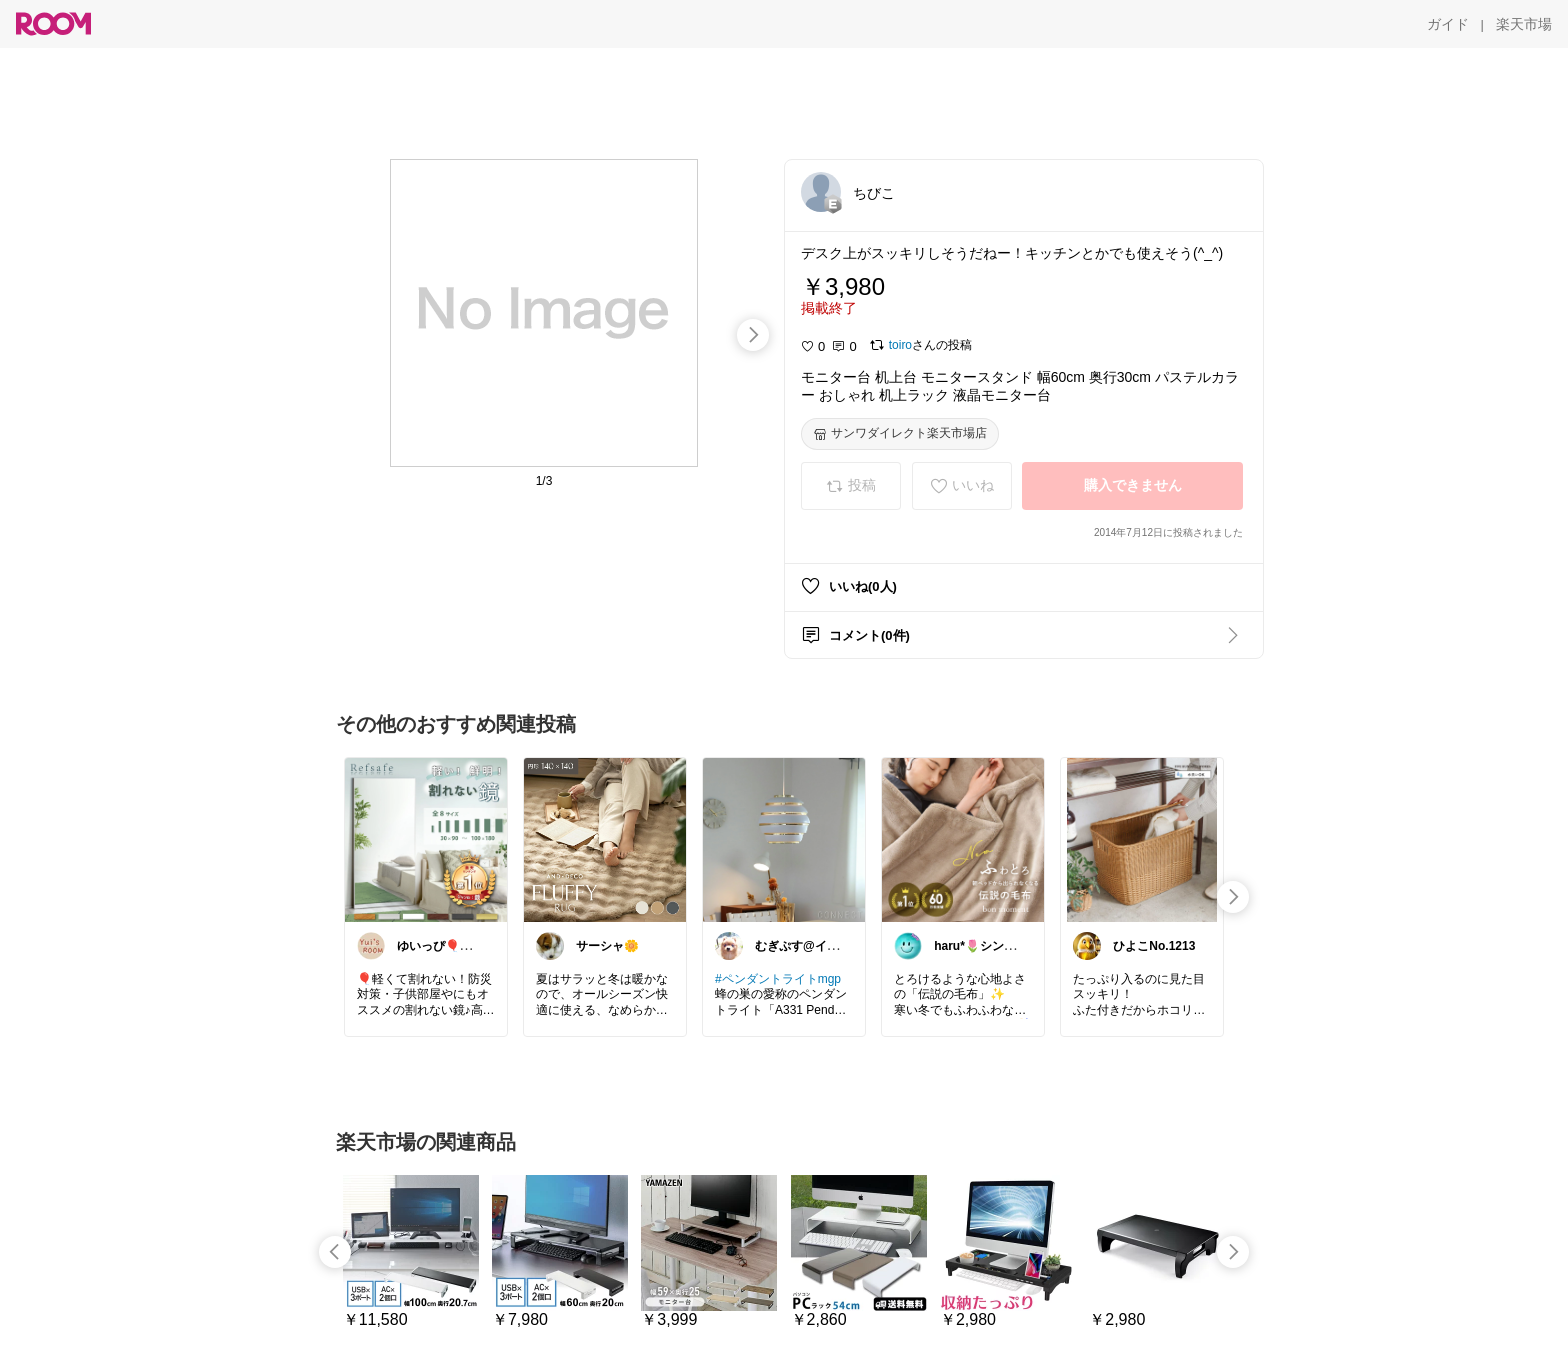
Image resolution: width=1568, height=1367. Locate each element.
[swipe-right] (753, 335)
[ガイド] (1448, 24)
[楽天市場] (1524, 24)
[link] (426, 839)
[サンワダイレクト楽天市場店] (900, 434)
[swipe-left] (335, 1252)
